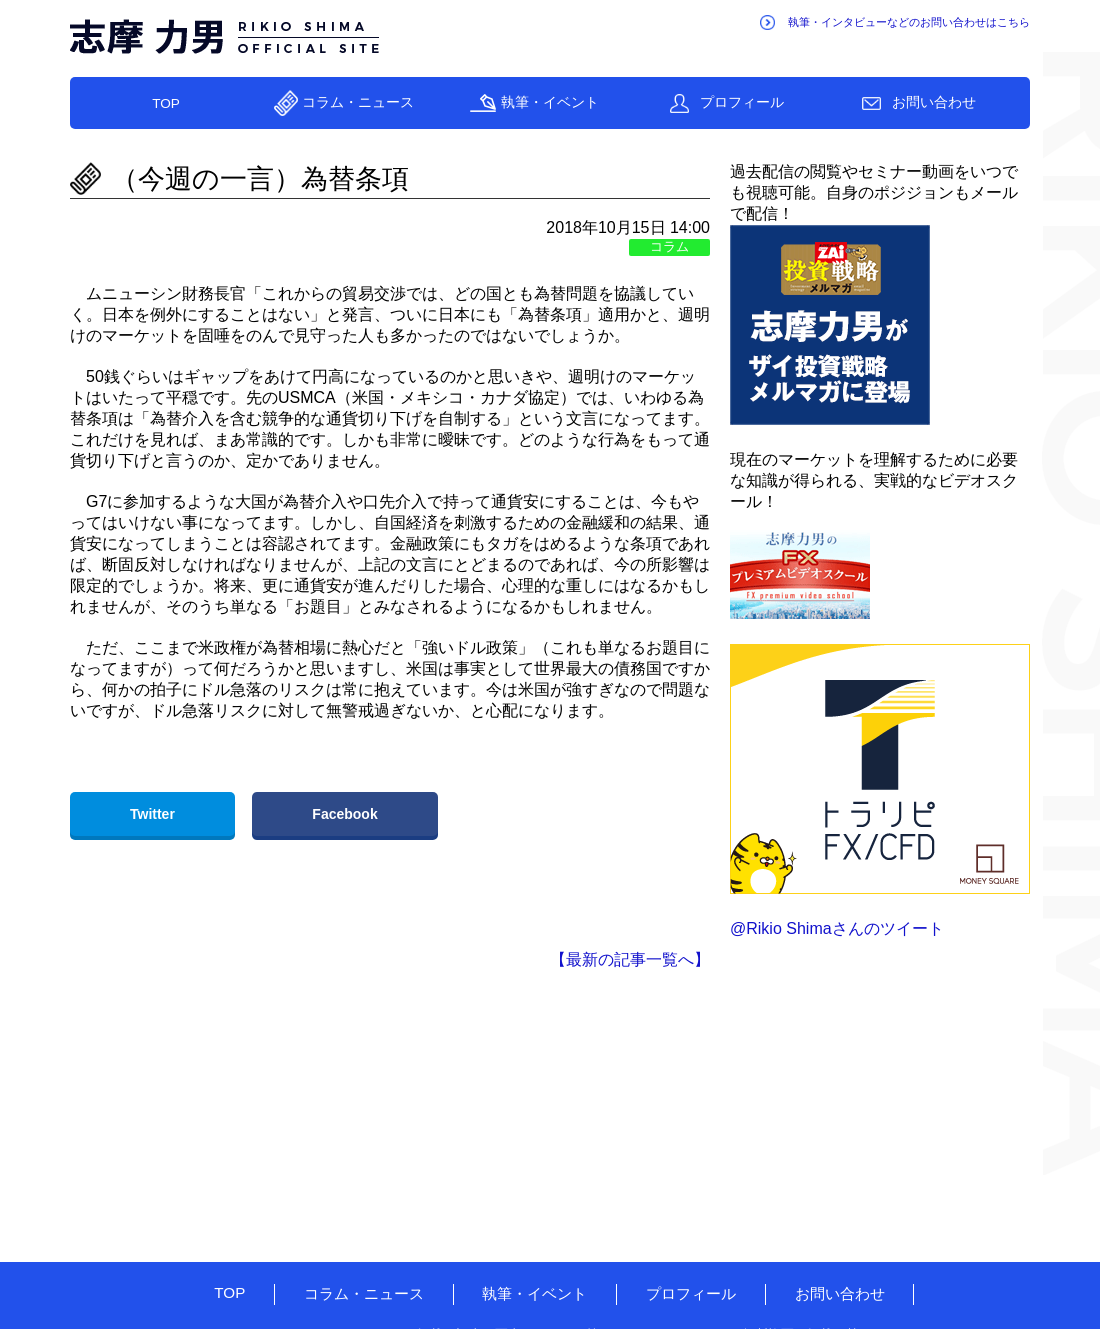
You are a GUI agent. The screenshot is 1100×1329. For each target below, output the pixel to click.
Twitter (152, 814)
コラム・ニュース (358, 102)
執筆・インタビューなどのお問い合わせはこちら (909, 22)
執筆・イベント (550, 102)
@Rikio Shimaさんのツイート (837, 928)
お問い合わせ (934, 102)
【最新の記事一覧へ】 (630, 959)
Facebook (344, 814)
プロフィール (742, 102)
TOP (166, 103)
